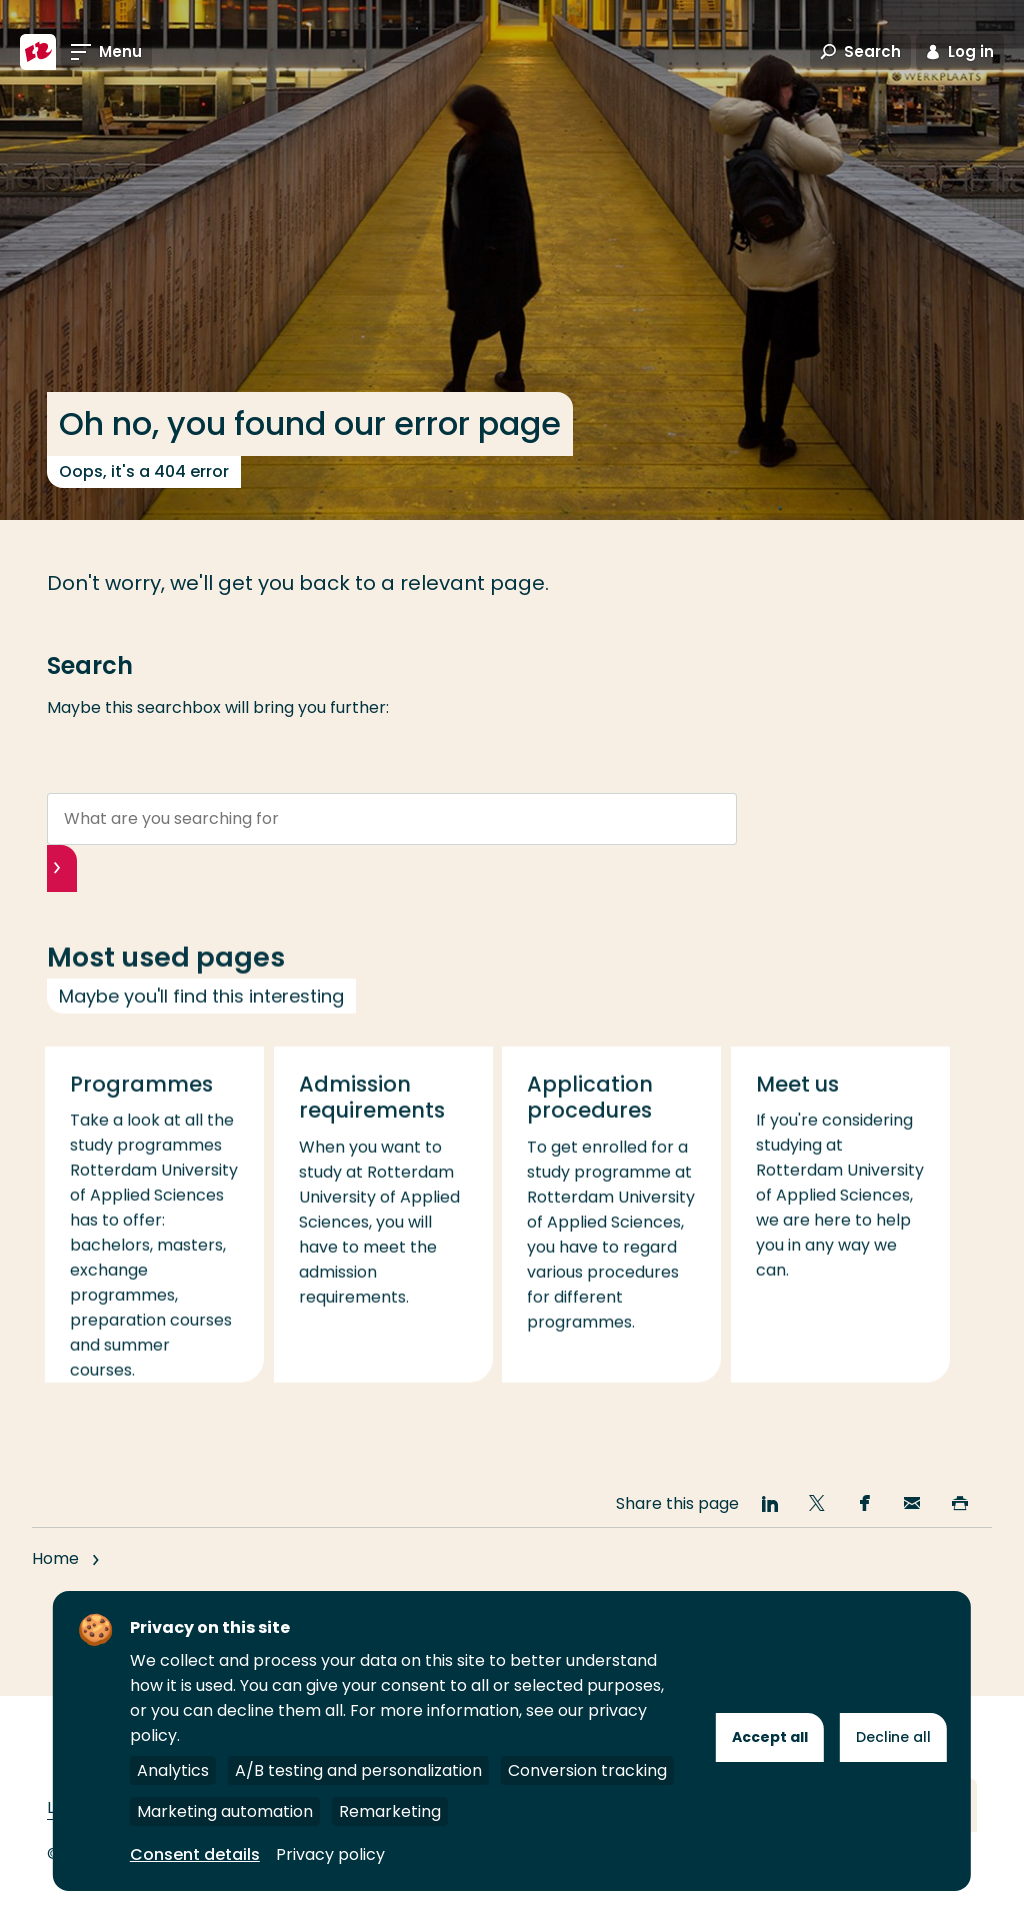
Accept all (770, 1737)
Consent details (195, 1854)
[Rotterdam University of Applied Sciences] (38, 52)
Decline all (893, 1737)
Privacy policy (330, 1854)
